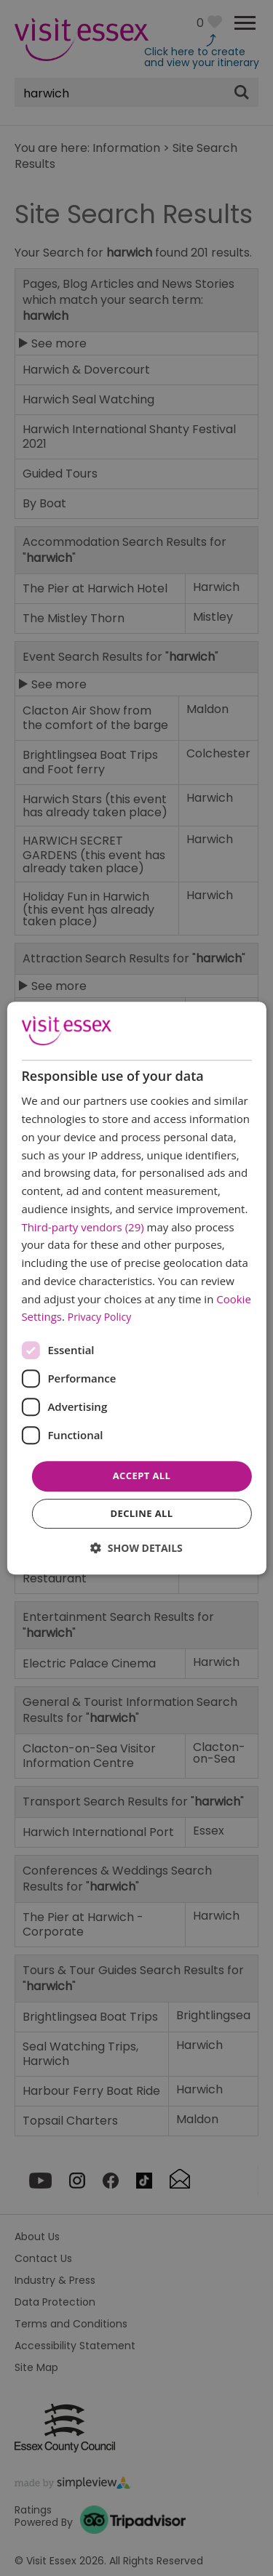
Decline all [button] (141, 1513)
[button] (136, 1547)
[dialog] (136, 1288)
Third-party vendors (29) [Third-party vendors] (82, 1227)
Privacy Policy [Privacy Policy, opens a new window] (99, 1317)
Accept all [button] (142, 1475)
